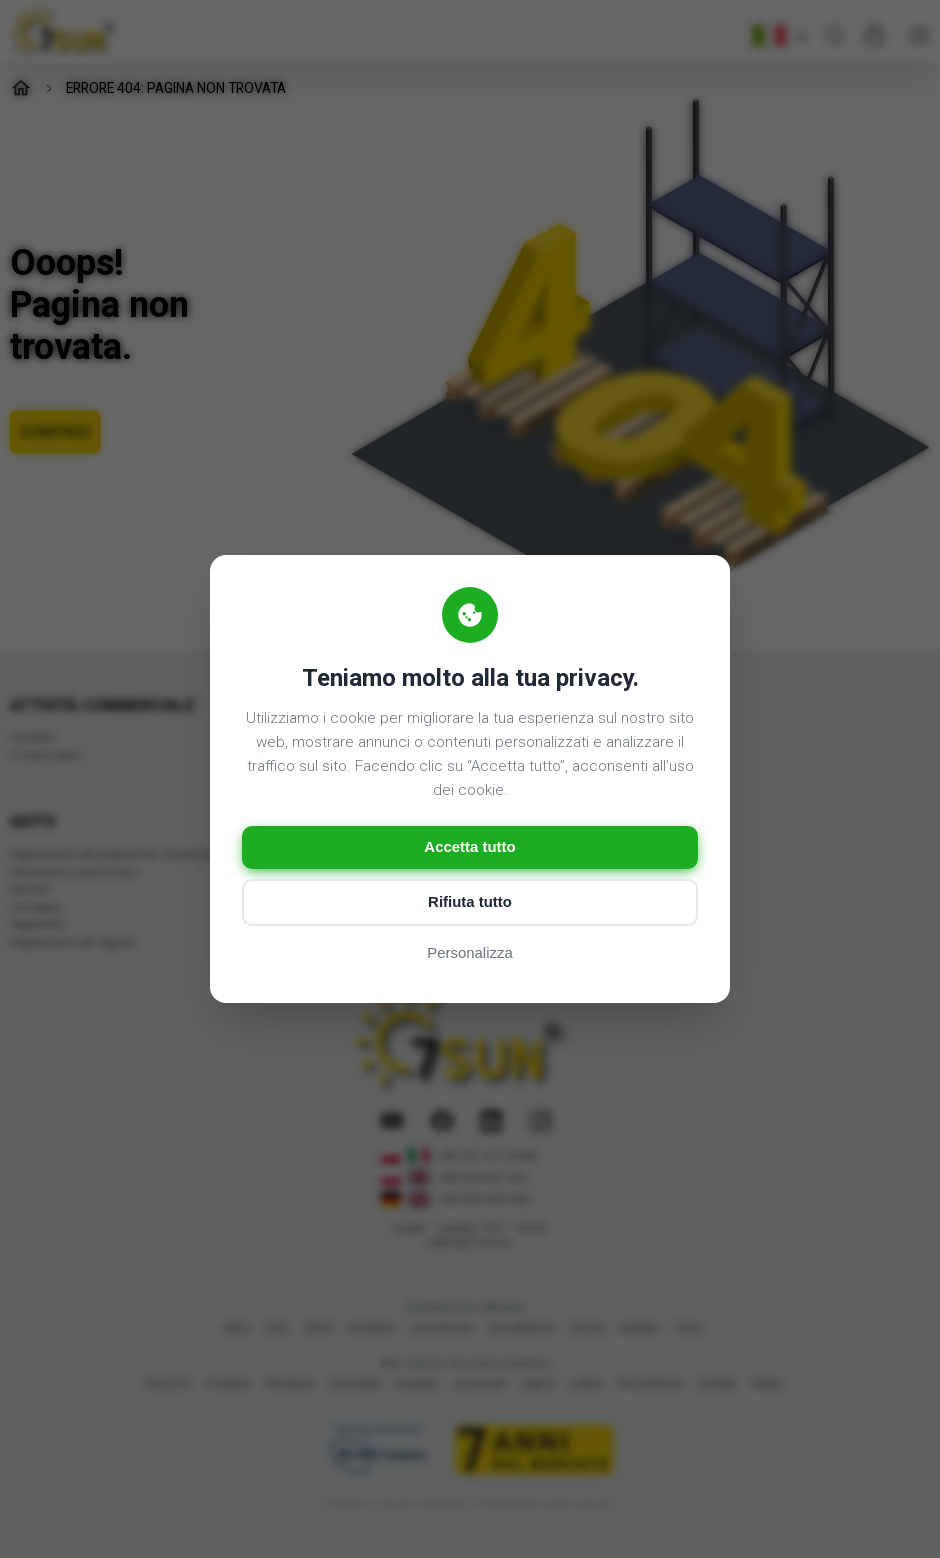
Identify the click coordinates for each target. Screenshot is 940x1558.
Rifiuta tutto (470, 902)
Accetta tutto (470, 847)
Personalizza (470, 953)
